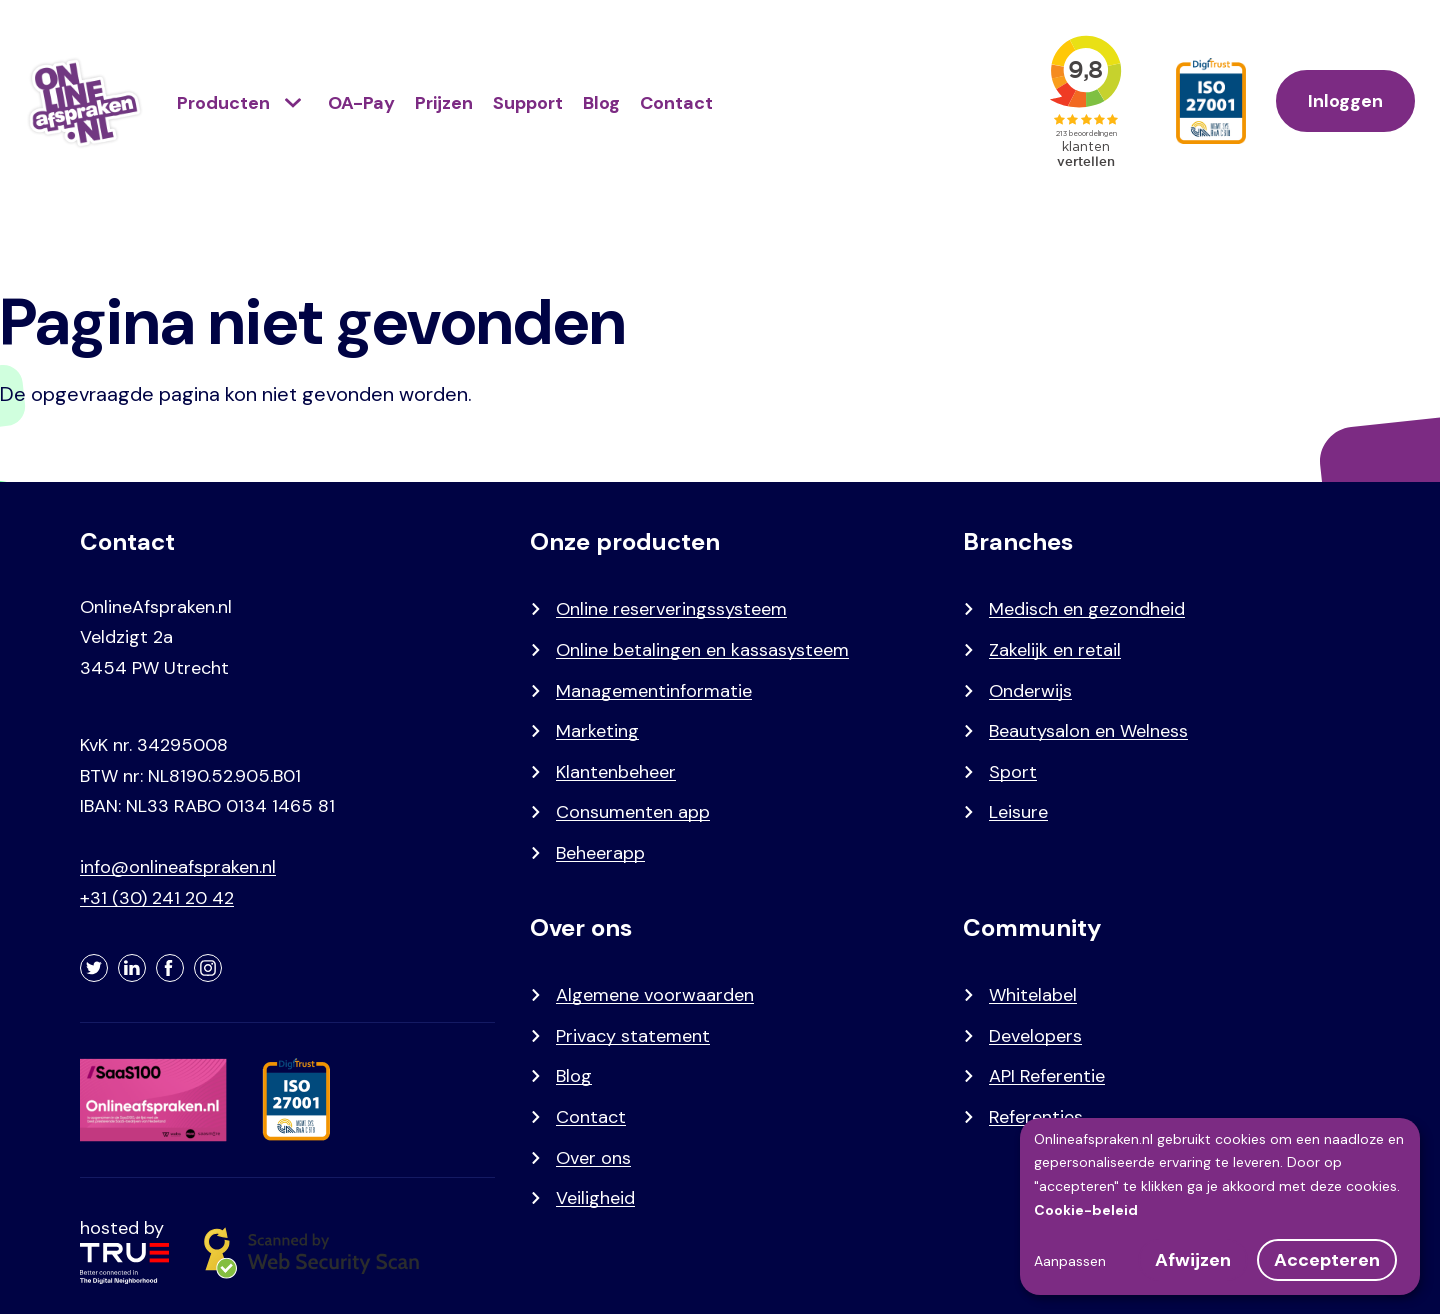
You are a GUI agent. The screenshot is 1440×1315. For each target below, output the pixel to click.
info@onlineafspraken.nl (178, 867)
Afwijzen (1193, 1260)
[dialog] (1220, 1206)
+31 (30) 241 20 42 (157, 898)
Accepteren (1327, 1260)
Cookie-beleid (1086, 1210)
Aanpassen (1070, 1261)
